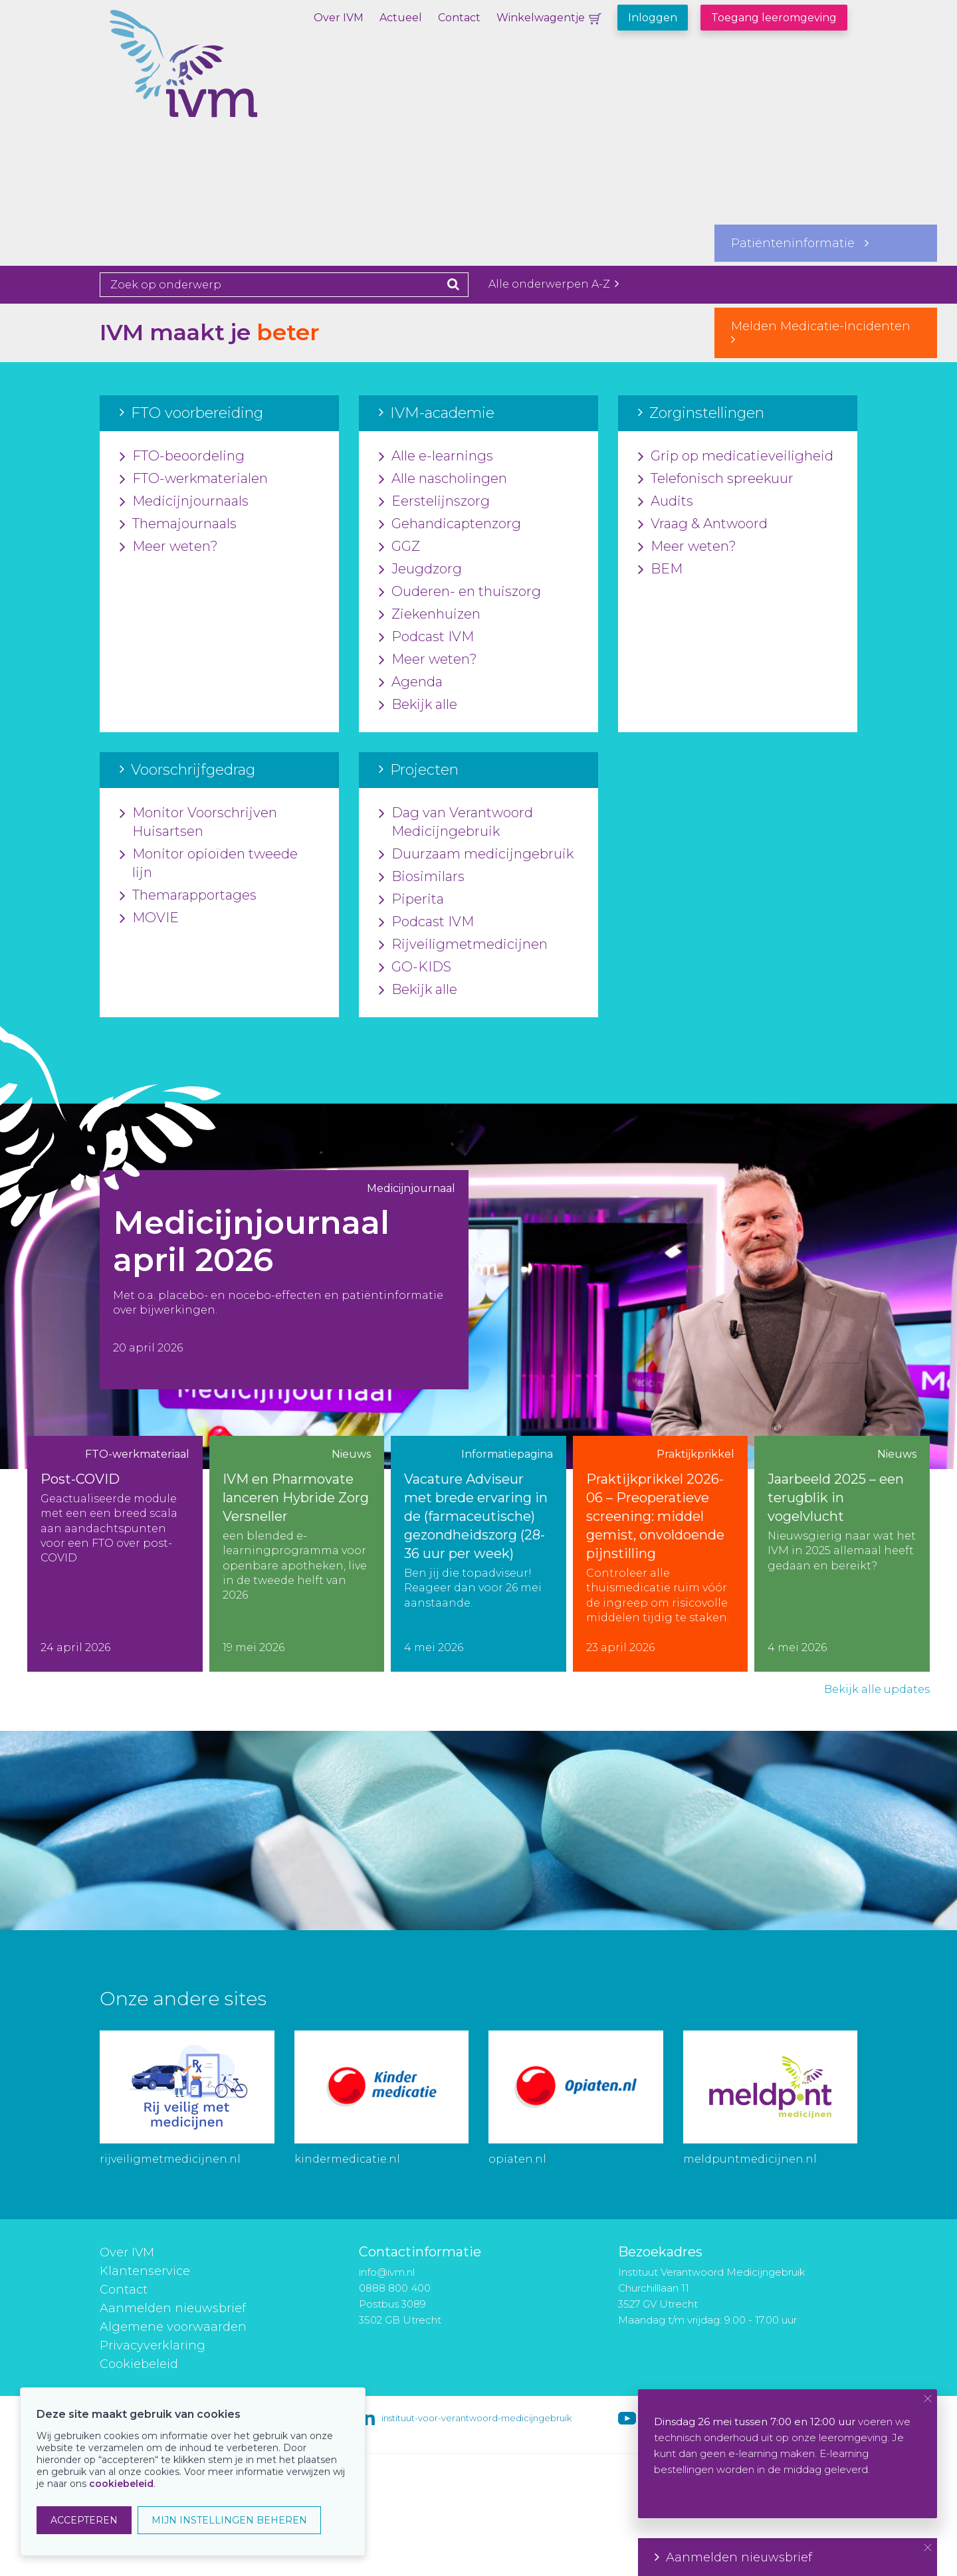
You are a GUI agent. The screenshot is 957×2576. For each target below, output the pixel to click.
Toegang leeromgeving (774, 17)
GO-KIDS (415, 967)
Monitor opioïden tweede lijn (209, 863)
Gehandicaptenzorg (450, 524)
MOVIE (149, 918)
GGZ (399, 547)
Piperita (411, 900)
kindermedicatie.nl (347, 2159)
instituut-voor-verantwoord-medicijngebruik (476, 2418)
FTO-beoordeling (182, 456)
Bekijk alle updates (877, 1689)
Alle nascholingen (443, 479)
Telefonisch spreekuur (716, 479)
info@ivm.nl (387, 2272)
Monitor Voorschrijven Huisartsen (198, 822)
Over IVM (339, 17)
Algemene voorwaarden (173, 2327)
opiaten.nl (517, 2159)
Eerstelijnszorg (434, 502)
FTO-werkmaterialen (194, 479)
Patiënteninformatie (800, 243)
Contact (459, 17)
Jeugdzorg (420, 569)
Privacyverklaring (152, 2345)
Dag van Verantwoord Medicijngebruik (456, 822)
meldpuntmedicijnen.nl (750, 2159)
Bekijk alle (418, 705)
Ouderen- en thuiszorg (460, 592)
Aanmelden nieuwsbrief (173, 2308)
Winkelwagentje (540, 17)
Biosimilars (422, 877)
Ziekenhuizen (429, 615)
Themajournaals (178, 524)
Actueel (400, 17)
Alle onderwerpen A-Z (553, 284)
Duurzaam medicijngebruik (476, 854)
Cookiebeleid (139, 2364)
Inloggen (652, 17)
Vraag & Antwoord (703, 524)
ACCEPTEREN (84, 2520)
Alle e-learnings (436, 456)
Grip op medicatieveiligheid (735, 456)
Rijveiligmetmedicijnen (463, 945)
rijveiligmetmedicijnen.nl (170, 2159)
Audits (665, 502)
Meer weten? (169, 547)
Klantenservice (145, 2271)
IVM (229, 76)
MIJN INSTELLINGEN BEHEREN (229, 2520)
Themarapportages (188, 896)
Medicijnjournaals (184, 502)
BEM (660, 569)
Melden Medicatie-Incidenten (825, 332)
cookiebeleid (121, 2484)
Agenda (411, 682)
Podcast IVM (426, 637)
